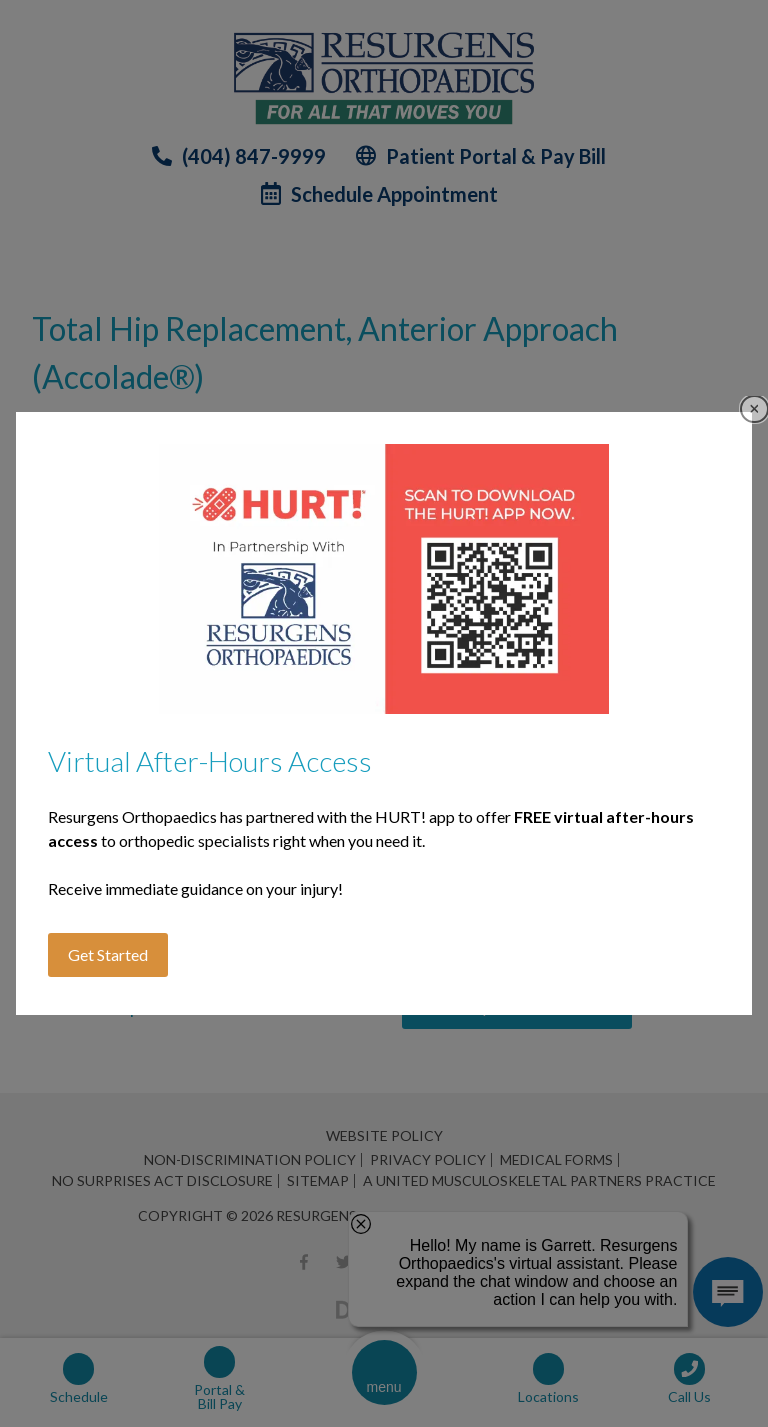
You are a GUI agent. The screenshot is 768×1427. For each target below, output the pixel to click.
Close (754, 409)
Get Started (108, 954)
